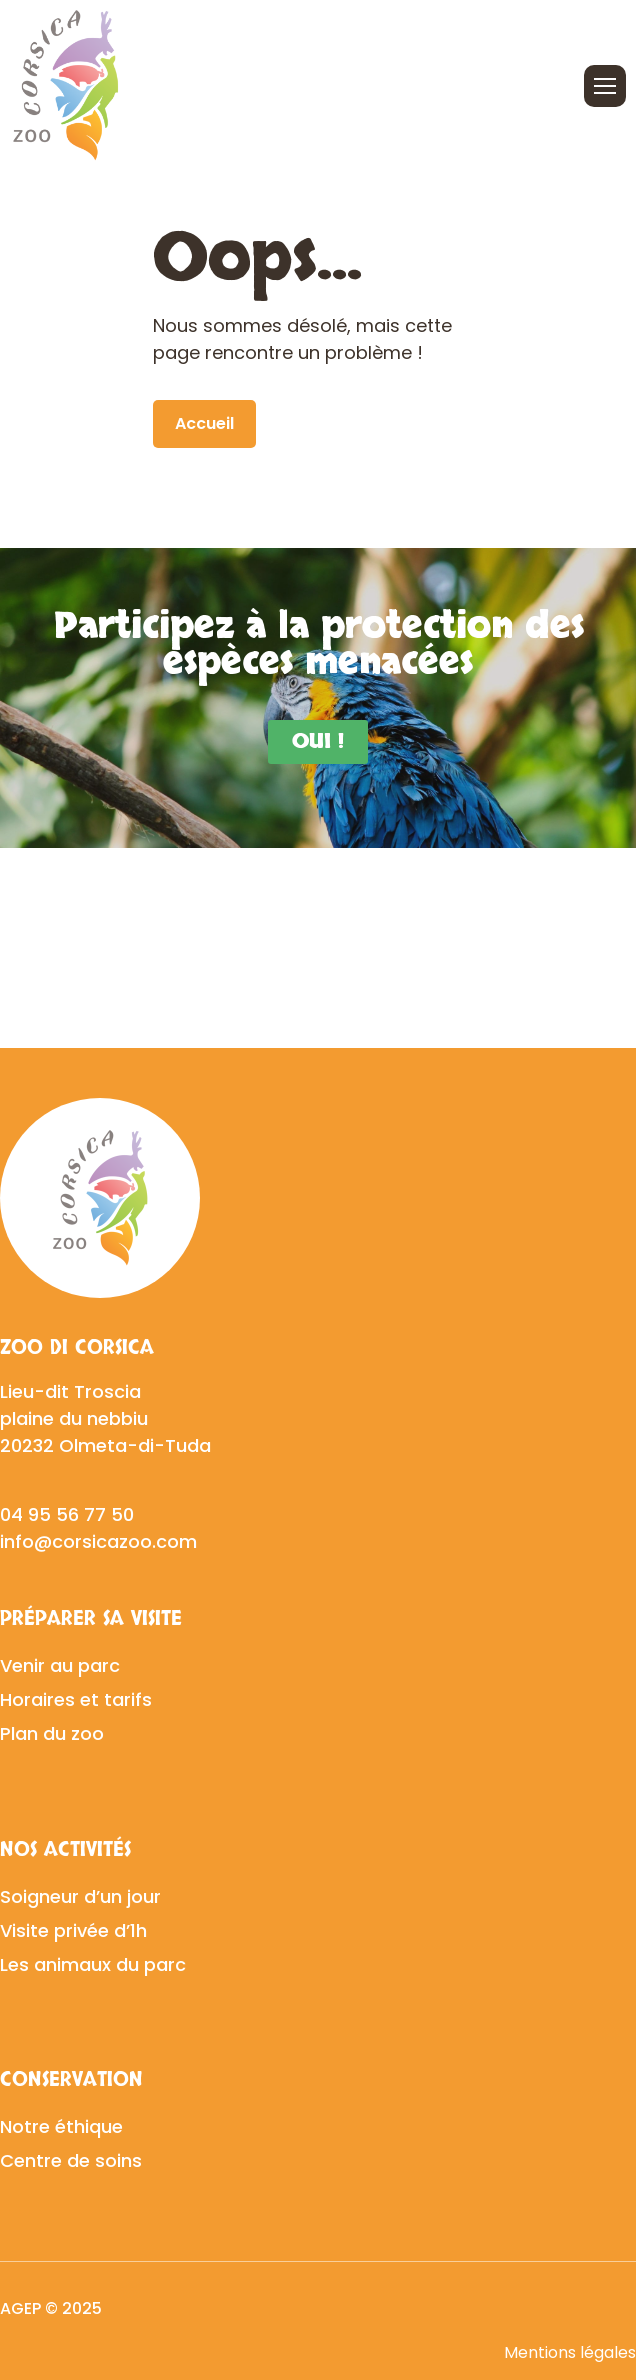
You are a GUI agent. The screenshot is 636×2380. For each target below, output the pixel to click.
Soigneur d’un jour (80, 1896)
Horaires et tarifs (76, 1699)
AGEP (20, 2308)
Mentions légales (570, 2352)
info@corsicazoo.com (98, 1541)
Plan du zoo (52, 1733)
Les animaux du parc (93, 1964)
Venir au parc (60, 1665)
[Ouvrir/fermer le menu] (605, 86)
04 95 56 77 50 (67, 1514)
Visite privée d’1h (73, 1930)
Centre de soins (71, 2160)
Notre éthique (61, 2126)
